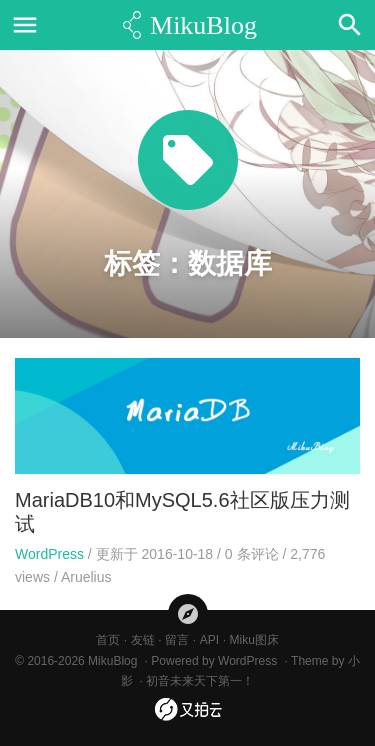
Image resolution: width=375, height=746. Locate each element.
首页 (108, 640)
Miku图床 (254, 640)
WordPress (49, 554)
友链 (143, 640)
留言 (177, 640)
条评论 (252, 554)
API (209, 640)
